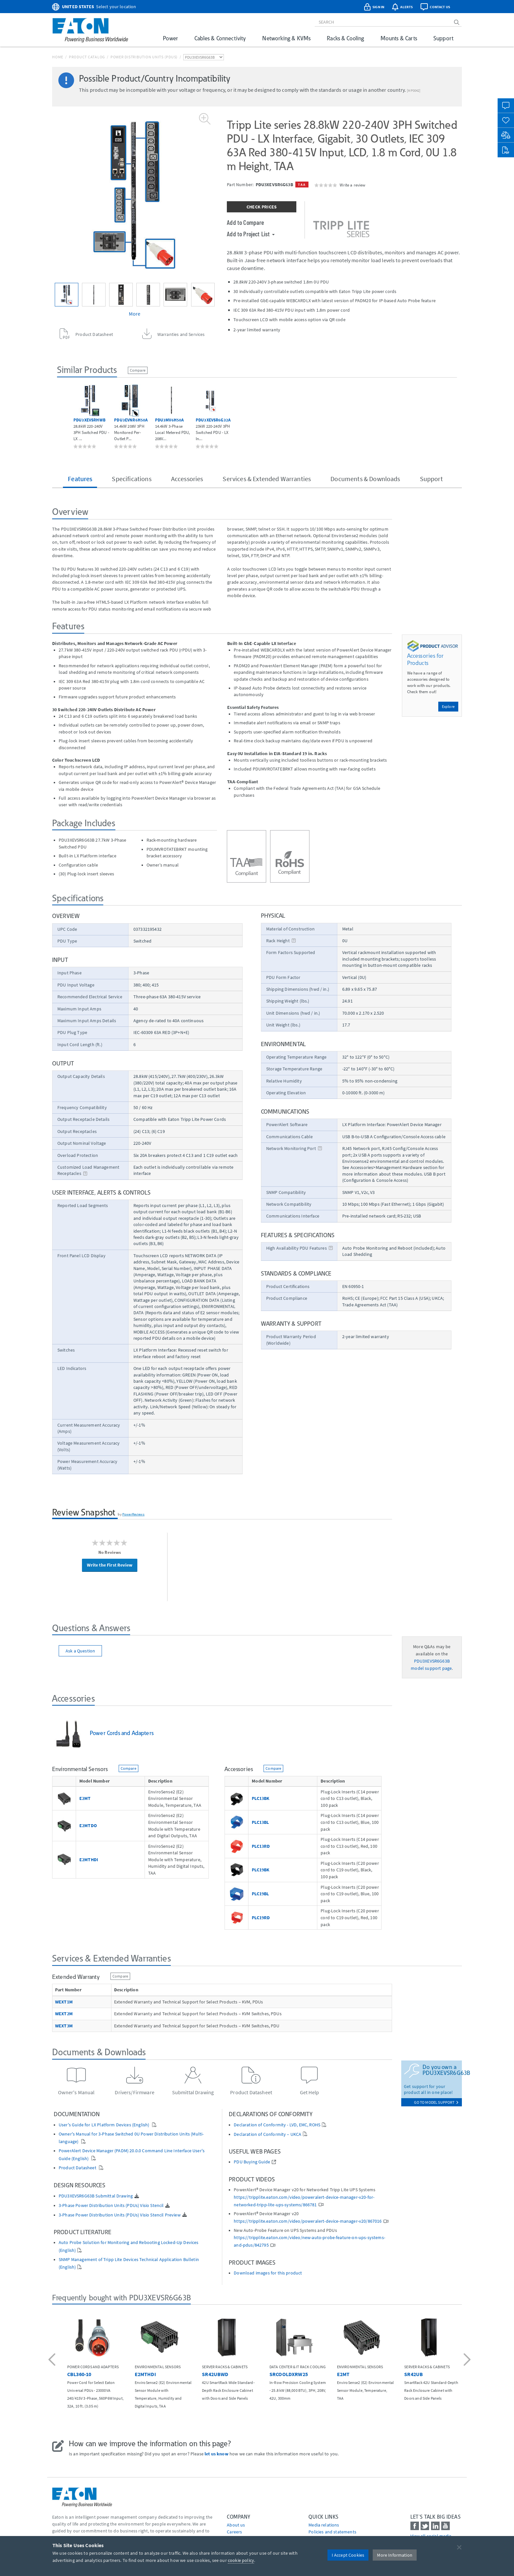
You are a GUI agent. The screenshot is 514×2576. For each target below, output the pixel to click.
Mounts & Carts (399, 38)
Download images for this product (268, 2273)
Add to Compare (245, 222)
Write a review (352, 184)
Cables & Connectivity (220, 38)
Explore (448, 706)
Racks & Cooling (345, 38)
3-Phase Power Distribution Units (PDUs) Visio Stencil (111, 2205)
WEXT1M (64, 2002)
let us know (216, 2454)
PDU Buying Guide (252, 2162)
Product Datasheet (78, 2168)
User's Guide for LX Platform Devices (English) (104, 2125)
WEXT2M (64, 2014)
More (135, 313)
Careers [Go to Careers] (234, 2532)
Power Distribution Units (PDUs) (144, 56)
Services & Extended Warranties (267, 479)
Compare (138, 370)
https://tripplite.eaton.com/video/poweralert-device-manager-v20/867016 (308, 2221)
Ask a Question (80, 1651)
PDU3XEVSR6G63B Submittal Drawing (96, 2196)
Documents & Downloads (365, 479)
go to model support (436, 2102)
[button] (53, 2360)
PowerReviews (133, 1514)
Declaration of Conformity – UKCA (267, 2134)
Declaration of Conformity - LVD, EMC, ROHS (277, 2125)
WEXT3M (64, 2026)
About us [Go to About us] (236, 2525)
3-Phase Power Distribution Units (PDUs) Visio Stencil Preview (120, 2215)
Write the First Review (109, 1565)
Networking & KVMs (286, 38)
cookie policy (241, 2560)
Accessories (187, 479)
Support (443, 38)
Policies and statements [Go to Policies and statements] (332, 2532)
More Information (394, 2555)
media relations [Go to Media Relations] (323, 2525)
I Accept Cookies (348, 2555)
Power (170, 38)
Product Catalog (87, 56)
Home (57, 56)
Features (80, 479)
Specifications (131, 479)
